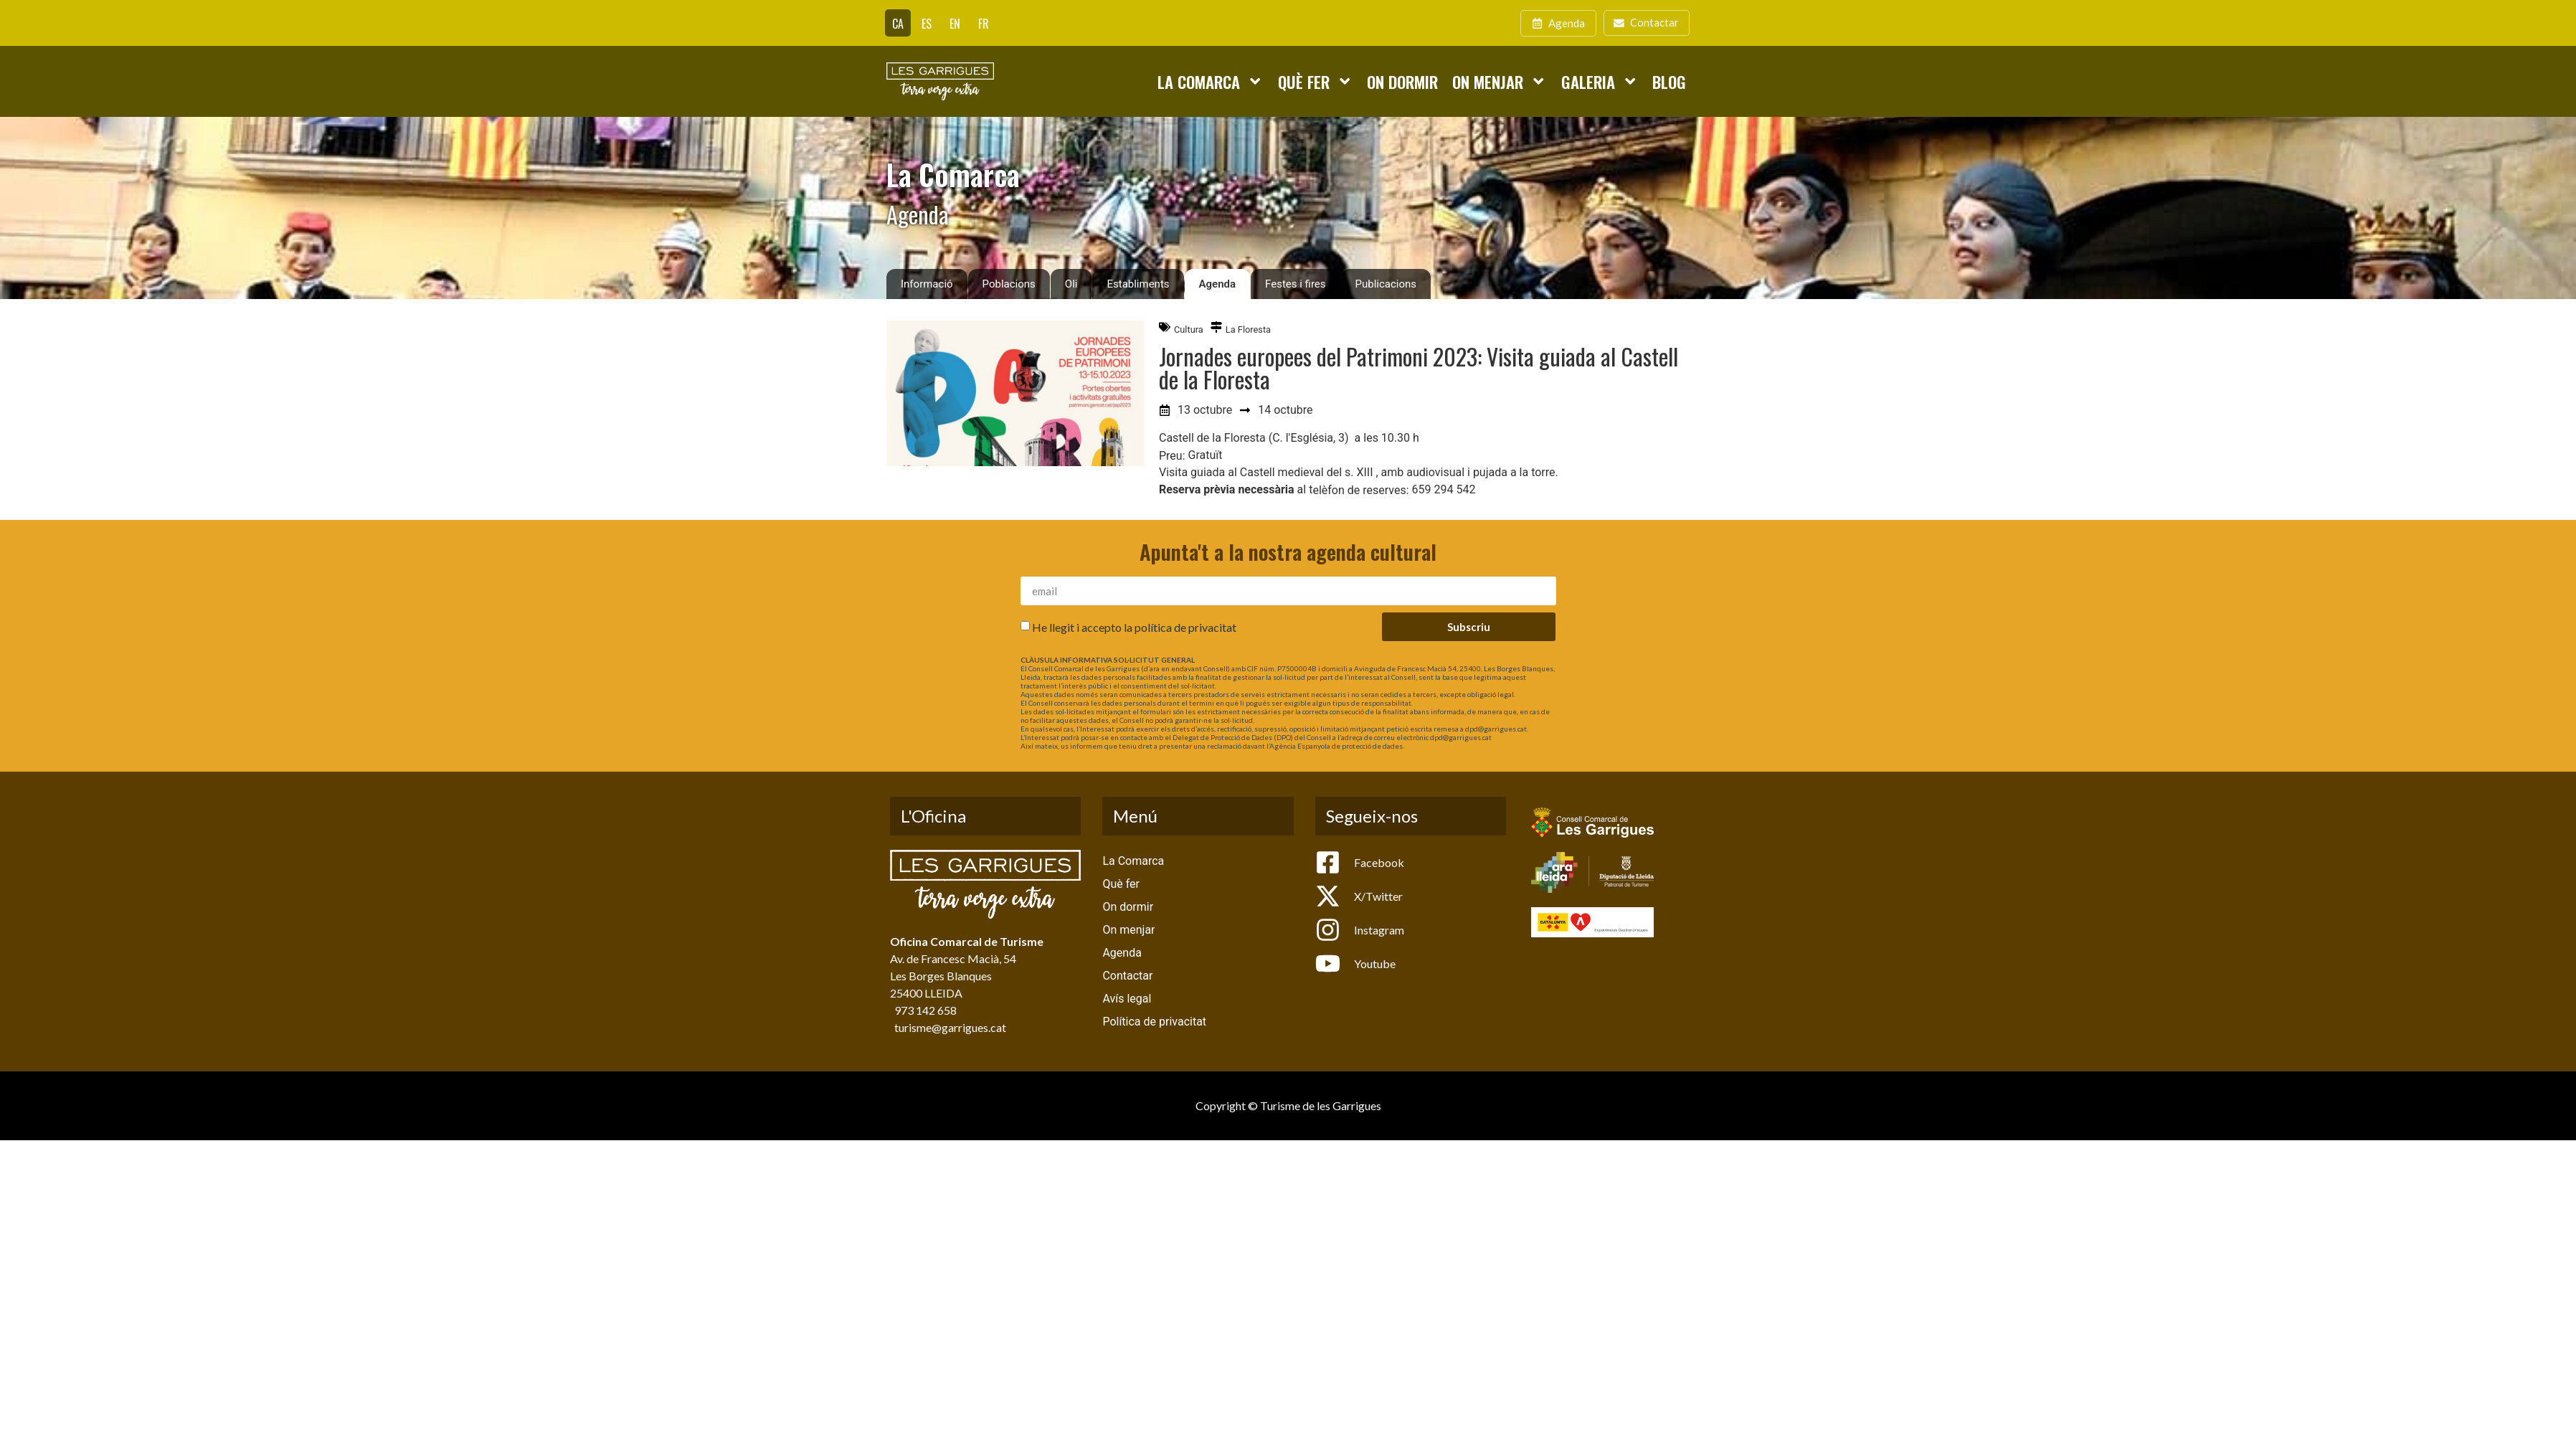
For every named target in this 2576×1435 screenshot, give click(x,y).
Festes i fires (1295, 284)
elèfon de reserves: (1360, 490)
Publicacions (1386, 284)
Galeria (1599, 81)
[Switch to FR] (983, 23)
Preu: (1172, 456)
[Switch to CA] (898, 23)
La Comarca (1210, 81)
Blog (1669, 81)
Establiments (1138, 284)
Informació (927, 284)
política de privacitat (1185, 627)
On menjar (1499, 81)
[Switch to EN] (954, 23)
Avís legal (1126, 998)
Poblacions (1009, 284)
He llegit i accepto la (1134, 627)
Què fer (1315, 81)
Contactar (1127, 975)
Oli (1071, 284)
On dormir (1402, 81)
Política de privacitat (1154, 1021)
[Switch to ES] (926, 23)
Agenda (1217, 284)
